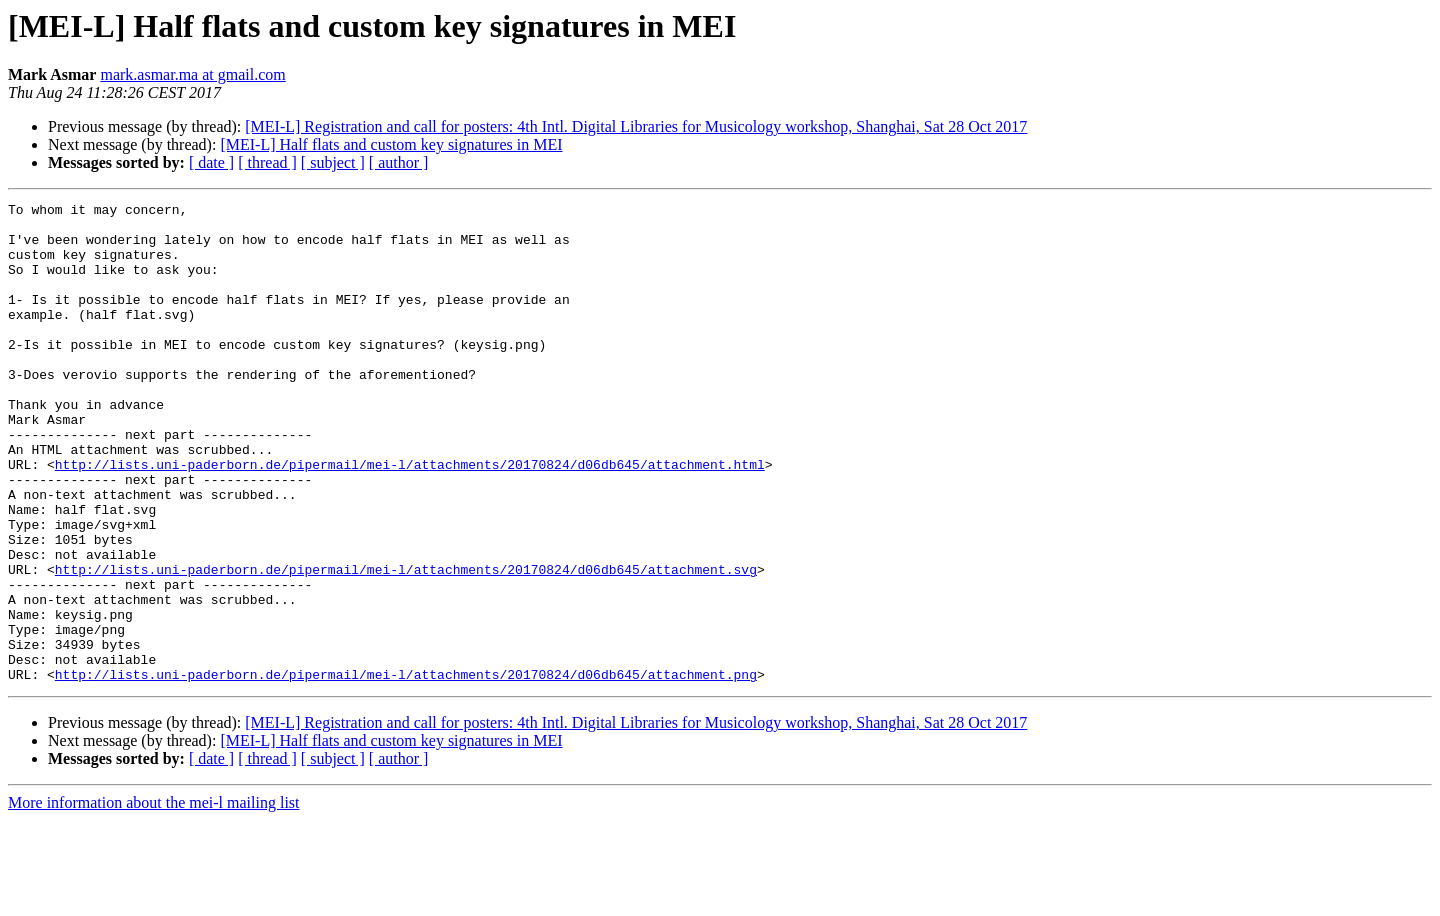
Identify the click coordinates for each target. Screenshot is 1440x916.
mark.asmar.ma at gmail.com (192, 74)
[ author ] (399, 162)
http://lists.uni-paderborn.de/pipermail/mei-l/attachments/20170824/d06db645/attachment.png (406, 770)
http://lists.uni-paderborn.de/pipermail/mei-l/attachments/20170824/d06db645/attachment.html (410, 518)
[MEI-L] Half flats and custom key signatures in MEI (391, 144)
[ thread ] (267, 162)
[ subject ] (333, 162)
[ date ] (211, 162)
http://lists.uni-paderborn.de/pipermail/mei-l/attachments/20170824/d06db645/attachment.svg (406, 644)
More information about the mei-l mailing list (154, 898)
